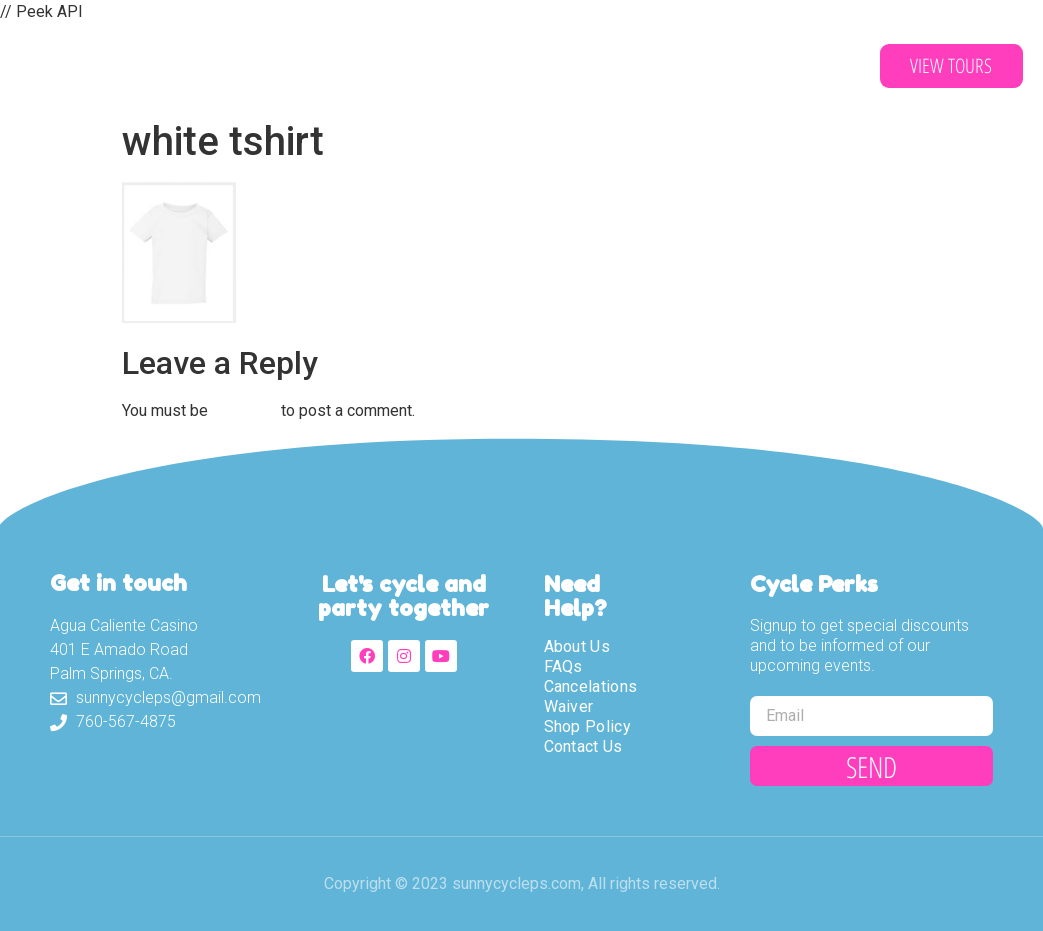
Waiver (455, 67)
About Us (244, 67)
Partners (799, 67)
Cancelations (591, 686)
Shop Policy (587, 726)
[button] (951, 66)
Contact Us (665, 67)
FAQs (563, 666)
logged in (244, 410)
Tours (355, 67)
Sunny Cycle (105, 67)
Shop (550, 67)
